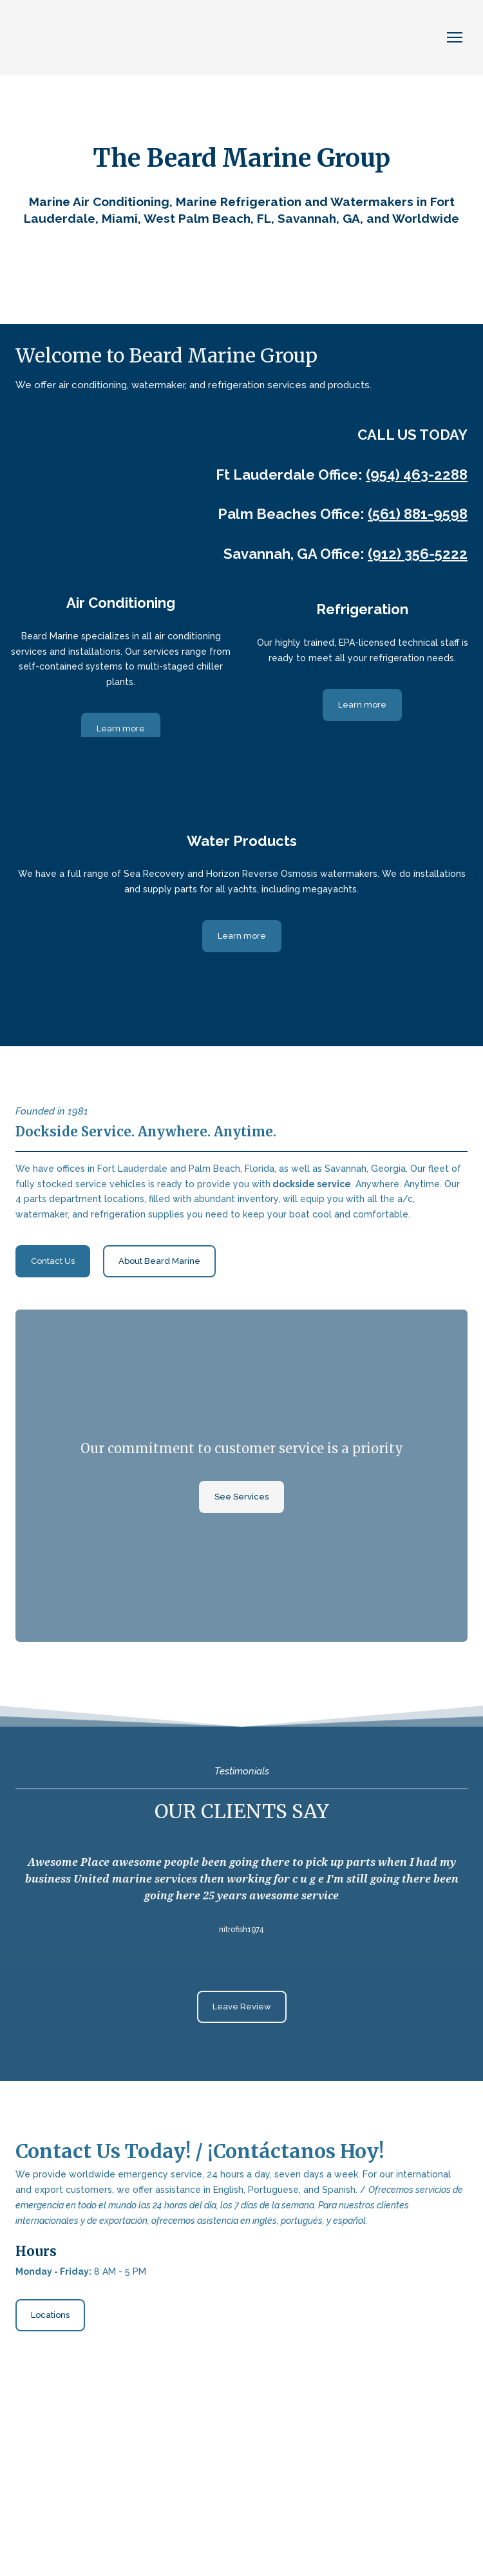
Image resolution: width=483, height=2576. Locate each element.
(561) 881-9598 (418, 513)
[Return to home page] (83, 37)
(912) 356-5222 (418, 553)
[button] (120, 729)
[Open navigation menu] (455, 37)
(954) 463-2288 (417, 474)
